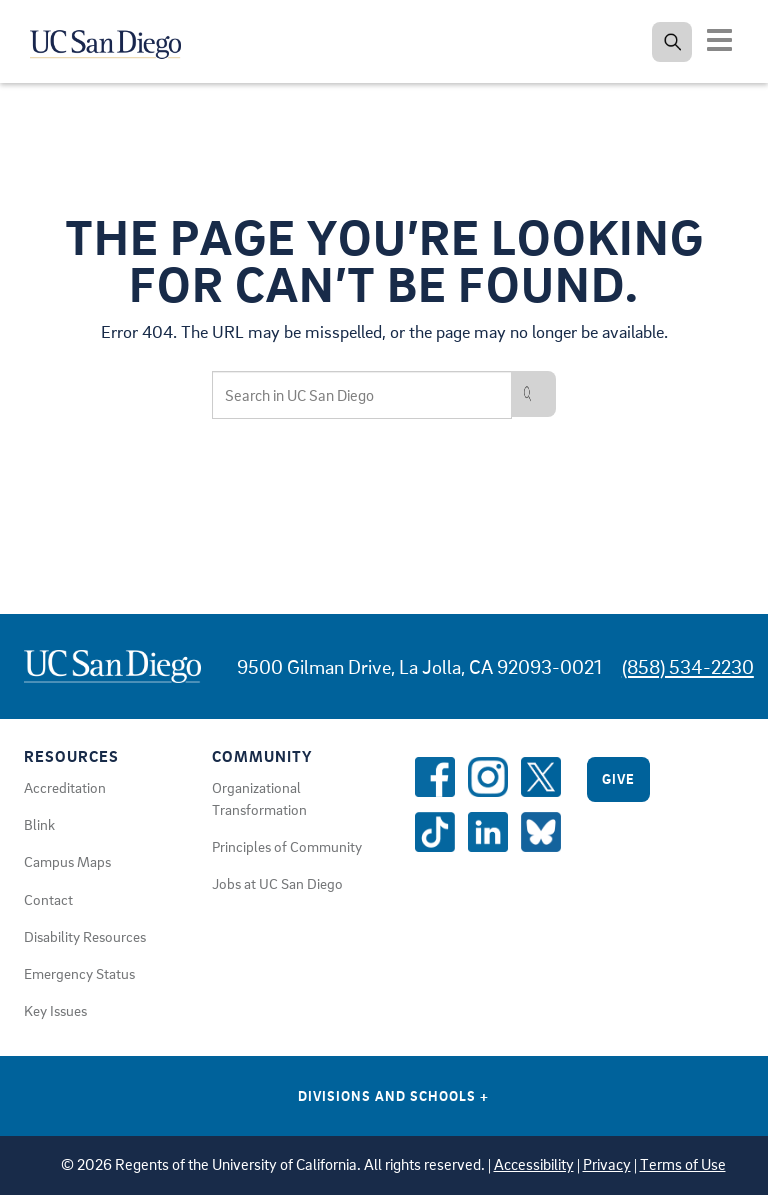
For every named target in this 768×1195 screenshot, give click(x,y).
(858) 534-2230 (688, 666)
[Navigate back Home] (117, 40)
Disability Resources (85, 936)
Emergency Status (79, 973)
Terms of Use (683, 1164)
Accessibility (534, 1164)
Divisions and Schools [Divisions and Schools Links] (393, 1095)
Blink (39, 824)
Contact (48, 899)
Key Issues (55, 1010)
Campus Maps (67, 861)
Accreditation (65, 787)
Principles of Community (287, 846)
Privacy (607, 1164)
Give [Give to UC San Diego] (618, 778)
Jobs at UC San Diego (277, 883)
